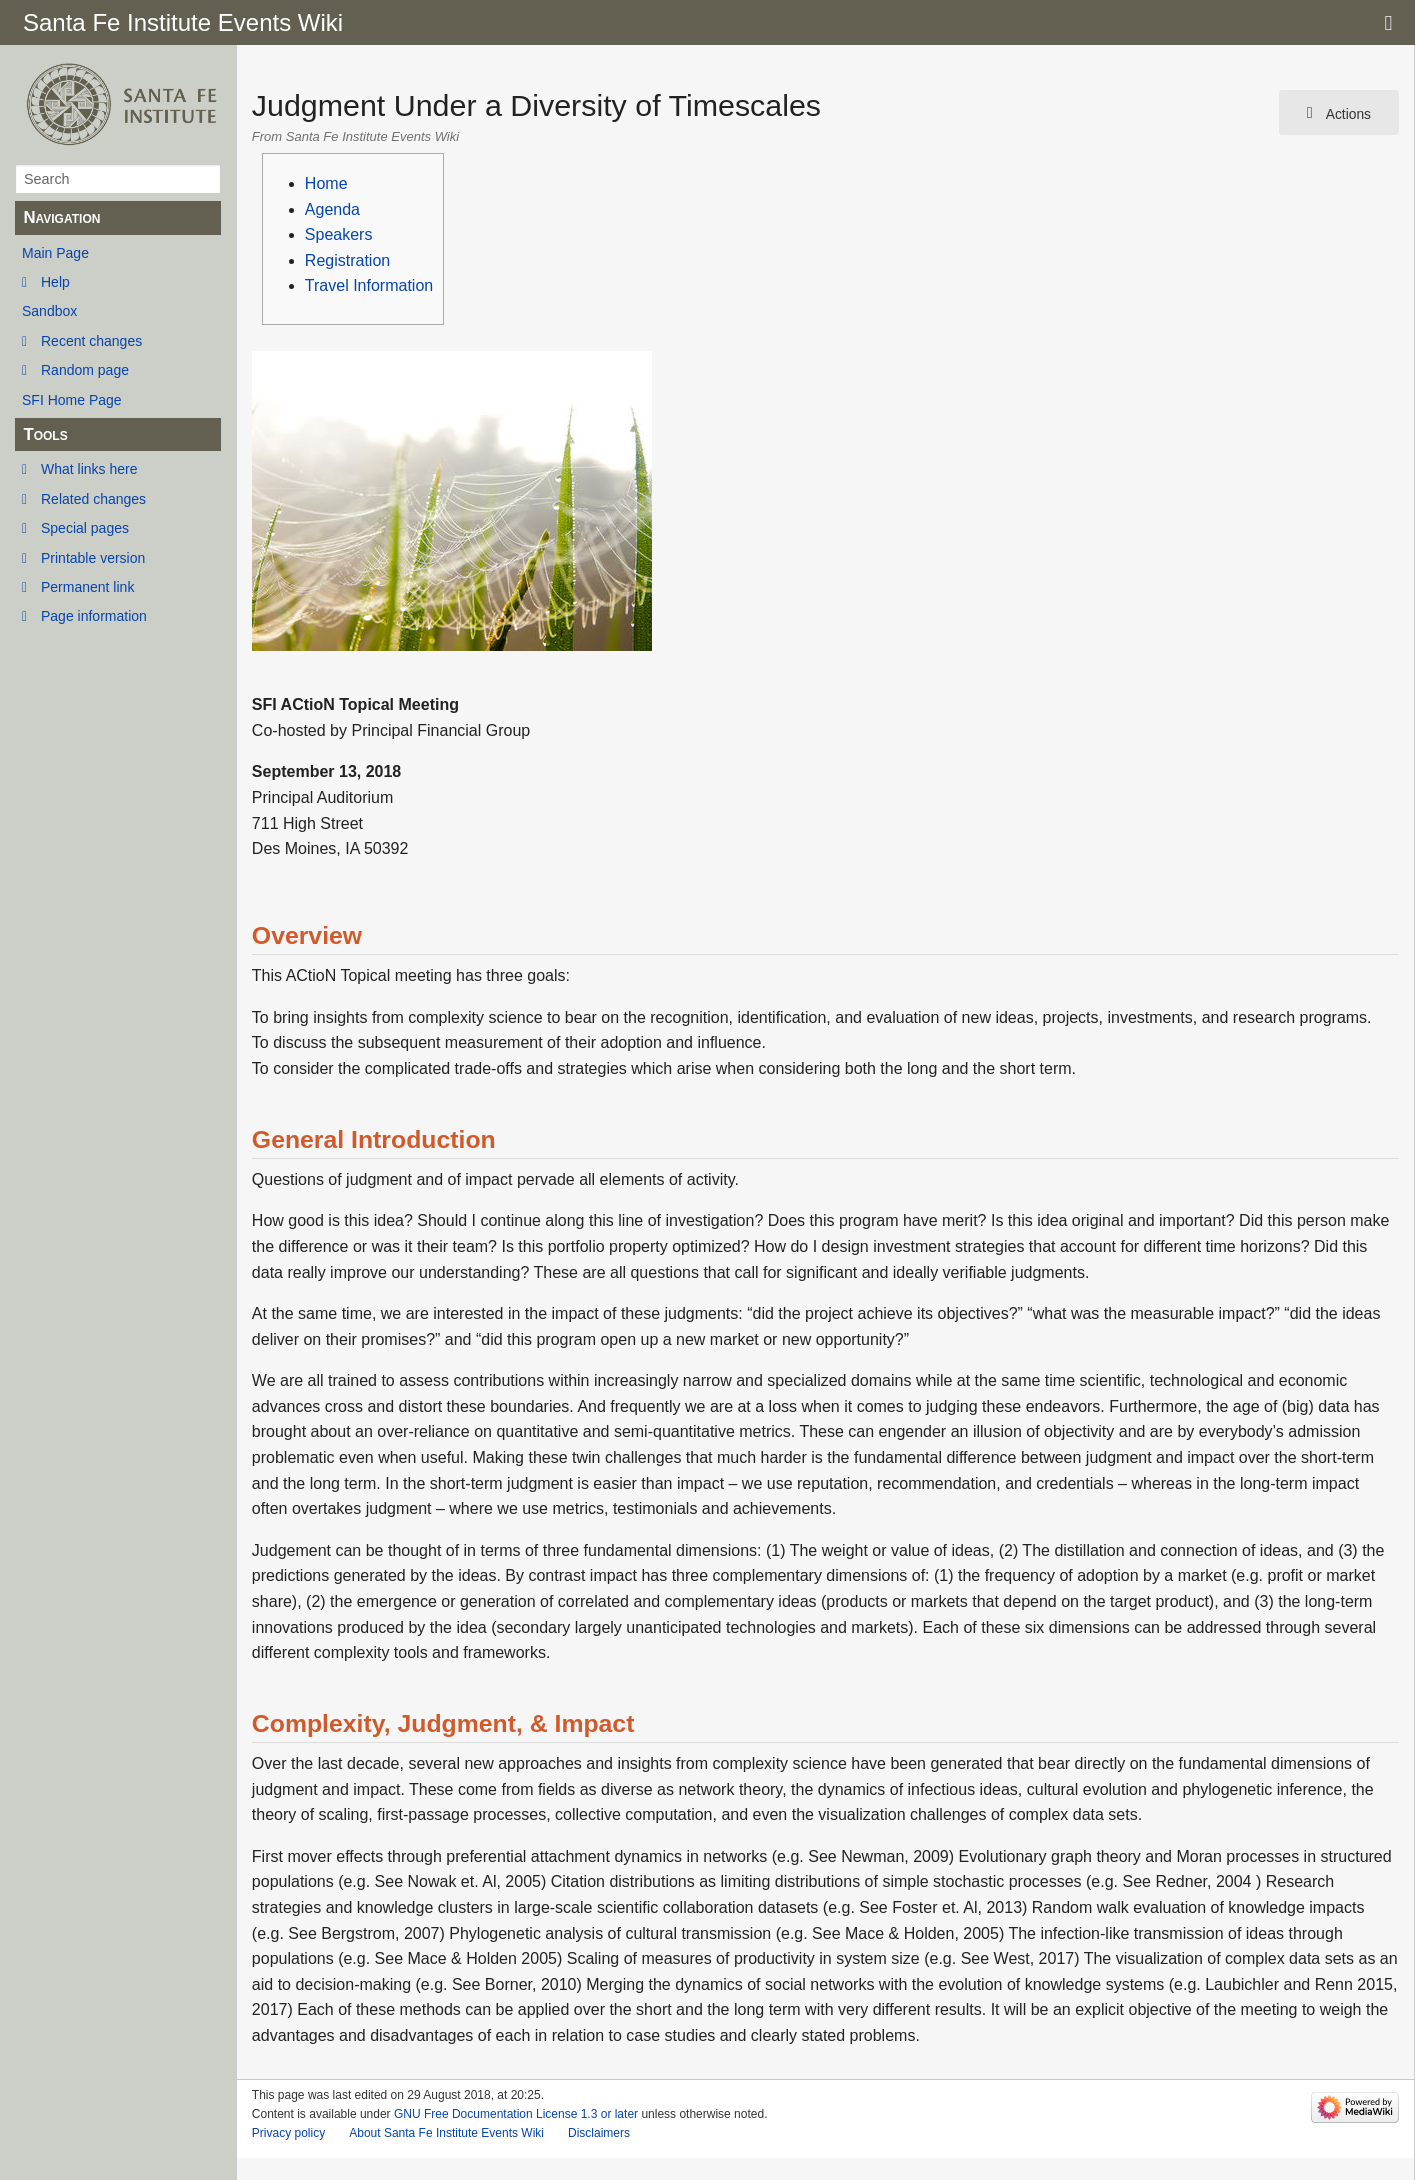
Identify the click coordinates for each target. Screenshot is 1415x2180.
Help (55, 282)
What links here (89, 469)
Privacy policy (288, 2133)
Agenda (332, 209)
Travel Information (369, 285)
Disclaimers (599, 2133)
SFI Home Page (72, 400)
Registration (347, 260)
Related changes (93, 499)
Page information (94, 616)
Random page (85, 370)
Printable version (93, 558)
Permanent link (87, 587)
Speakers (339, 234)
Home (326, 183)
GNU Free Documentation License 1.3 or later (516, 2114)
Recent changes (91, 341)
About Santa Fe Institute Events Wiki (446, 2133)
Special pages (85, 528)
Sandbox (49, 311)
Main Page (55, 253)
